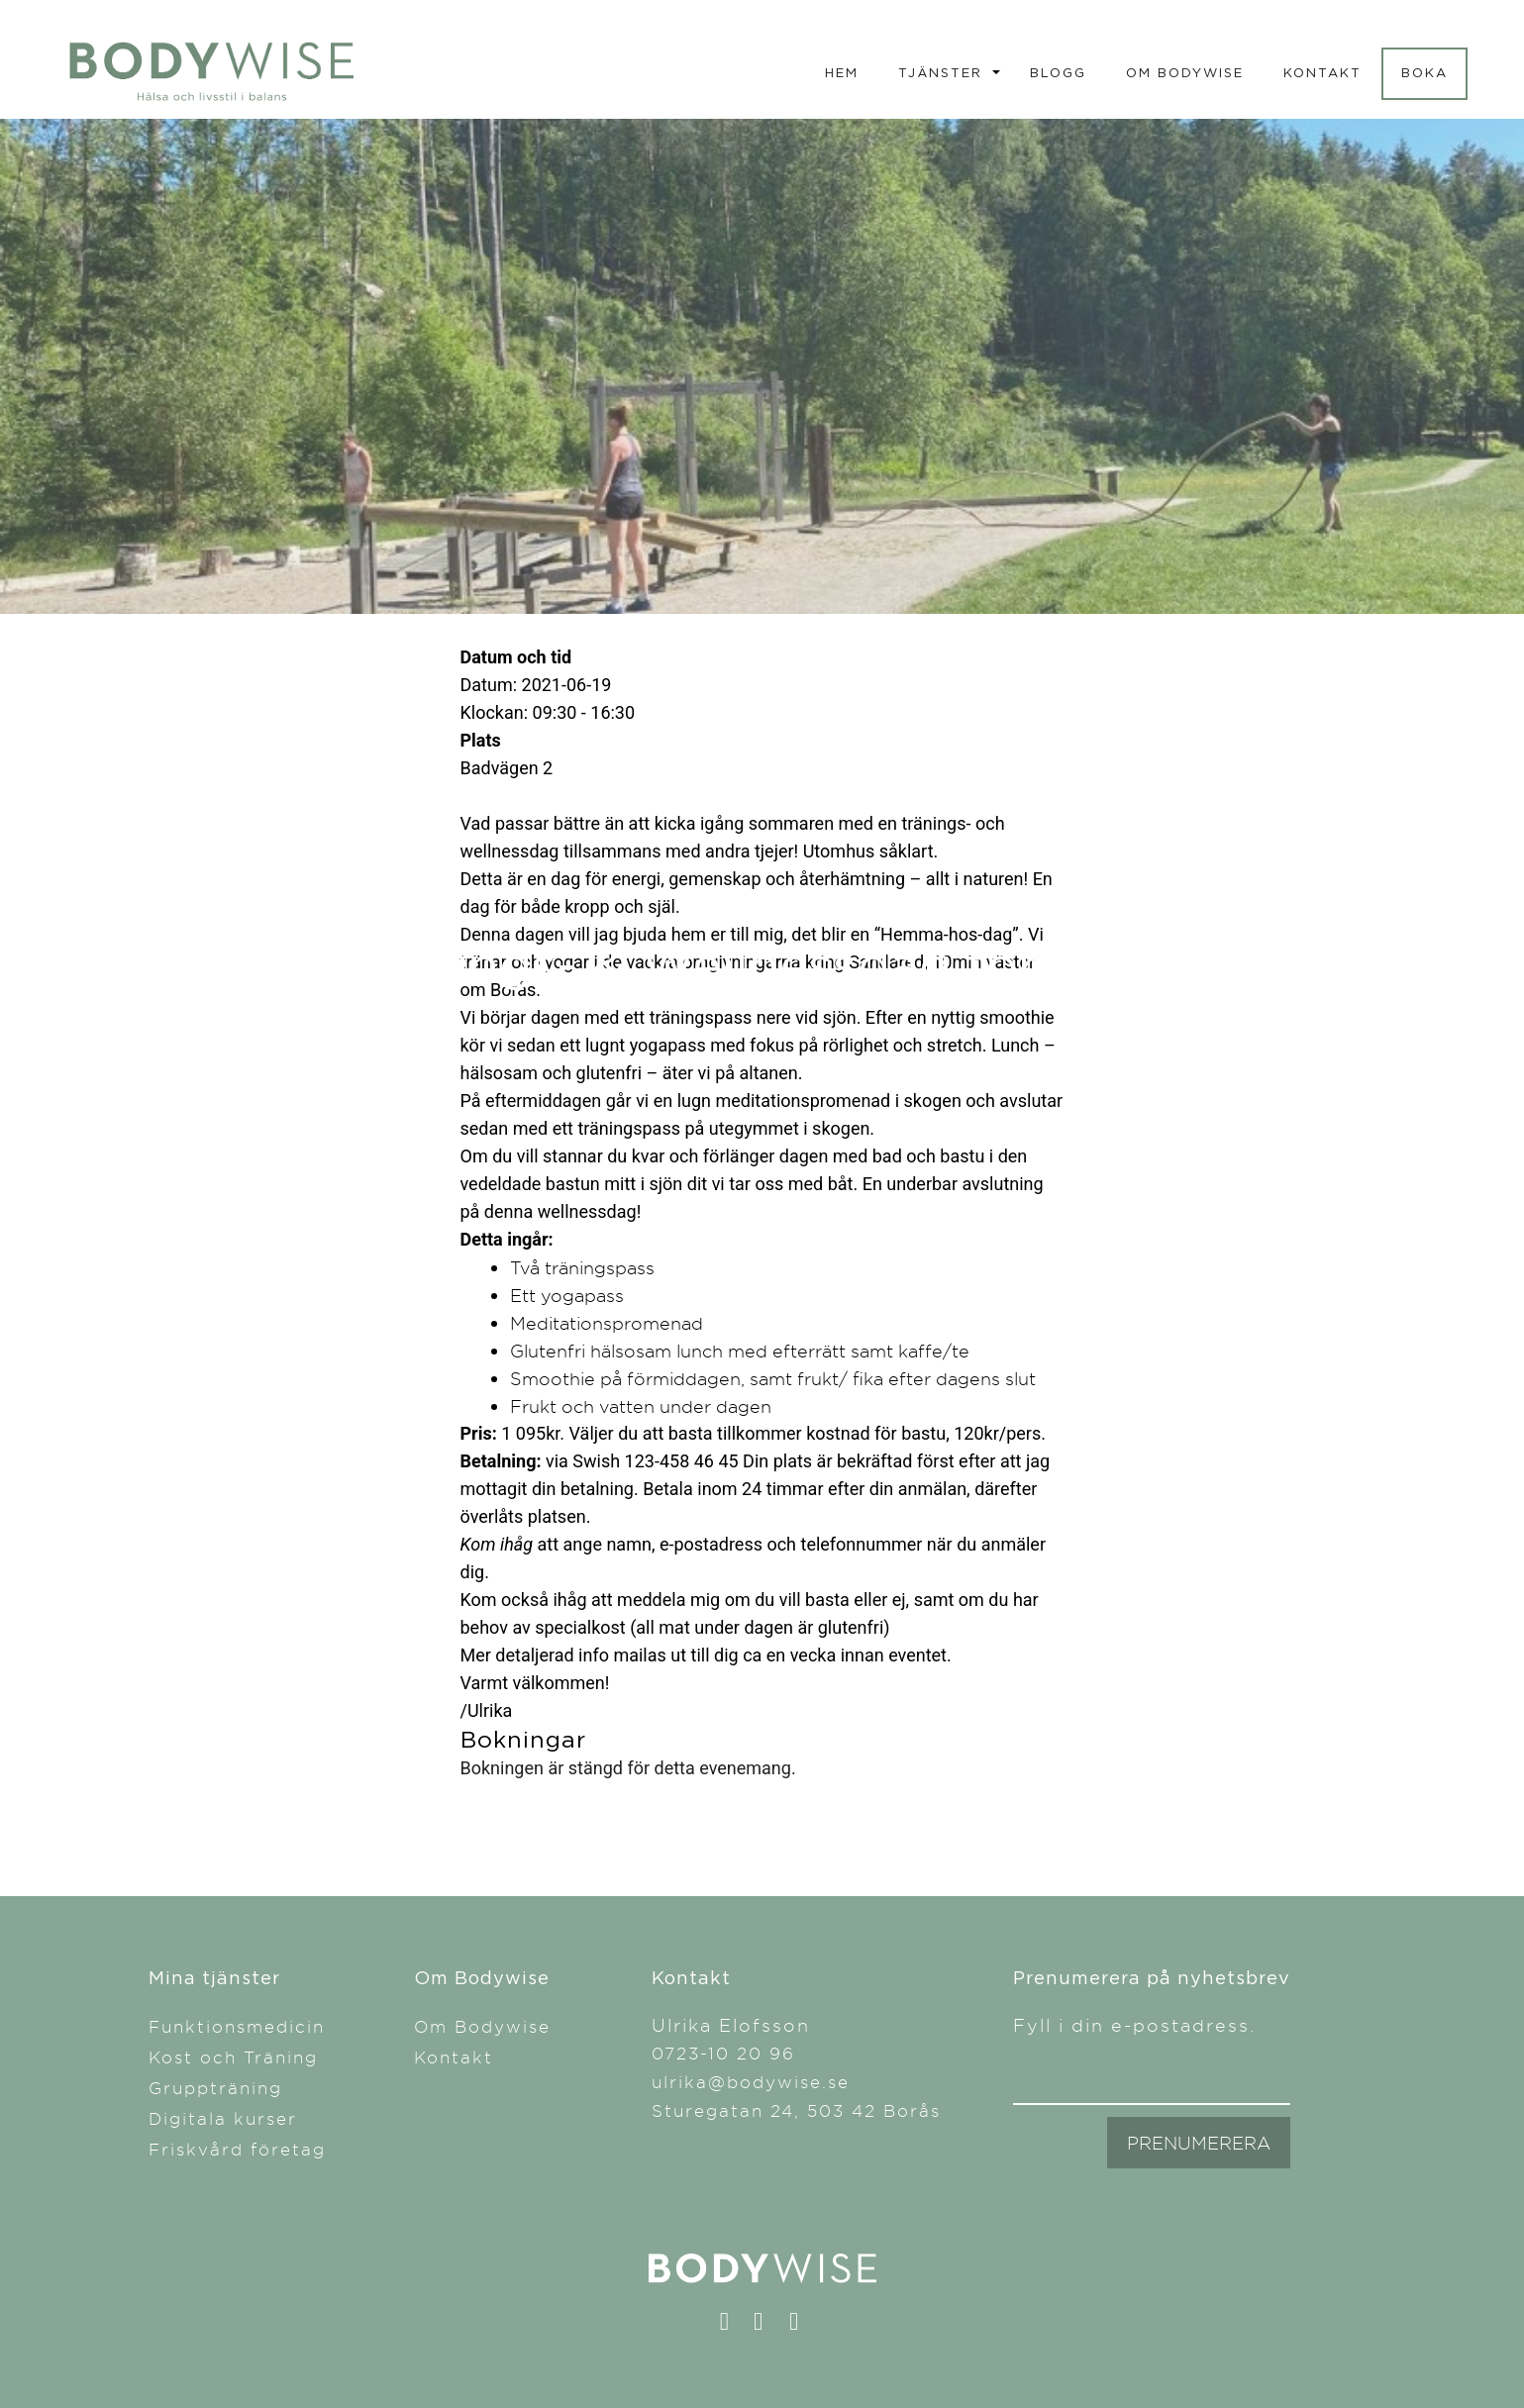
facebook (733, 2326)
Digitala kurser (223, 2118)
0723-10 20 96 (723, 2053)
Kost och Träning (233, 2057)
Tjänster (940, 72)
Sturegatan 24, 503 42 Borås (796, 2110)
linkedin (802, 2326)
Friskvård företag (237, 2149)
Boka (1424, 72)
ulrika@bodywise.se (751, 2081)
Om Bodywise (1185, 72)
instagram (768, 2326)
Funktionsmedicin (237, 2026)
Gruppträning (215, 2087)
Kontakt (1322, 72)
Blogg (1058, 72)
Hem (842, 72)
